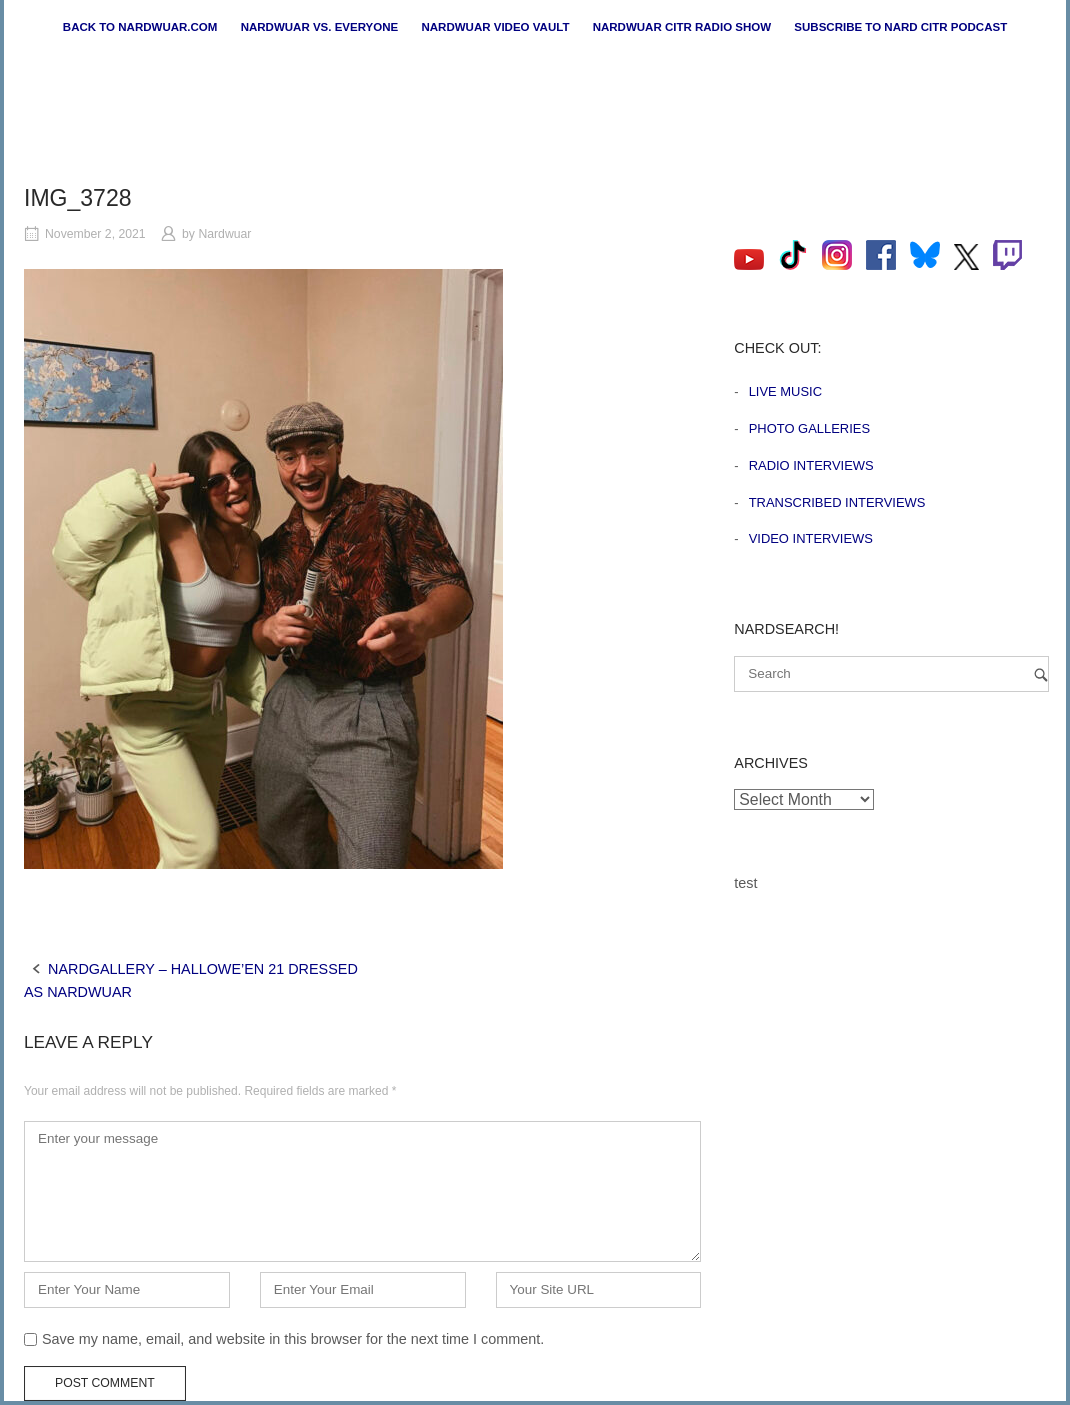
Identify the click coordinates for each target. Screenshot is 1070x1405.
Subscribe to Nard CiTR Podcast (900, 27)
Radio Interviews (811, 465)
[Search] (1041, 674)
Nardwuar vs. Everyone (320, 27)
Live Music (785, 391)
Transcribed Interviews (837, 502)
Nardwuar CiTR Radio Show (682, 27)
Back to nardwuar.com (140, 27)
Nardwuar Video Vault (495, 27)
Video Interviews (811, 538)
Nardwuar (224, 234)
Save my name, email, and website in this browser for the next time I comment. (293, 1339)
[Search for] (891, 674)
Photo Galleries (809, 428)
